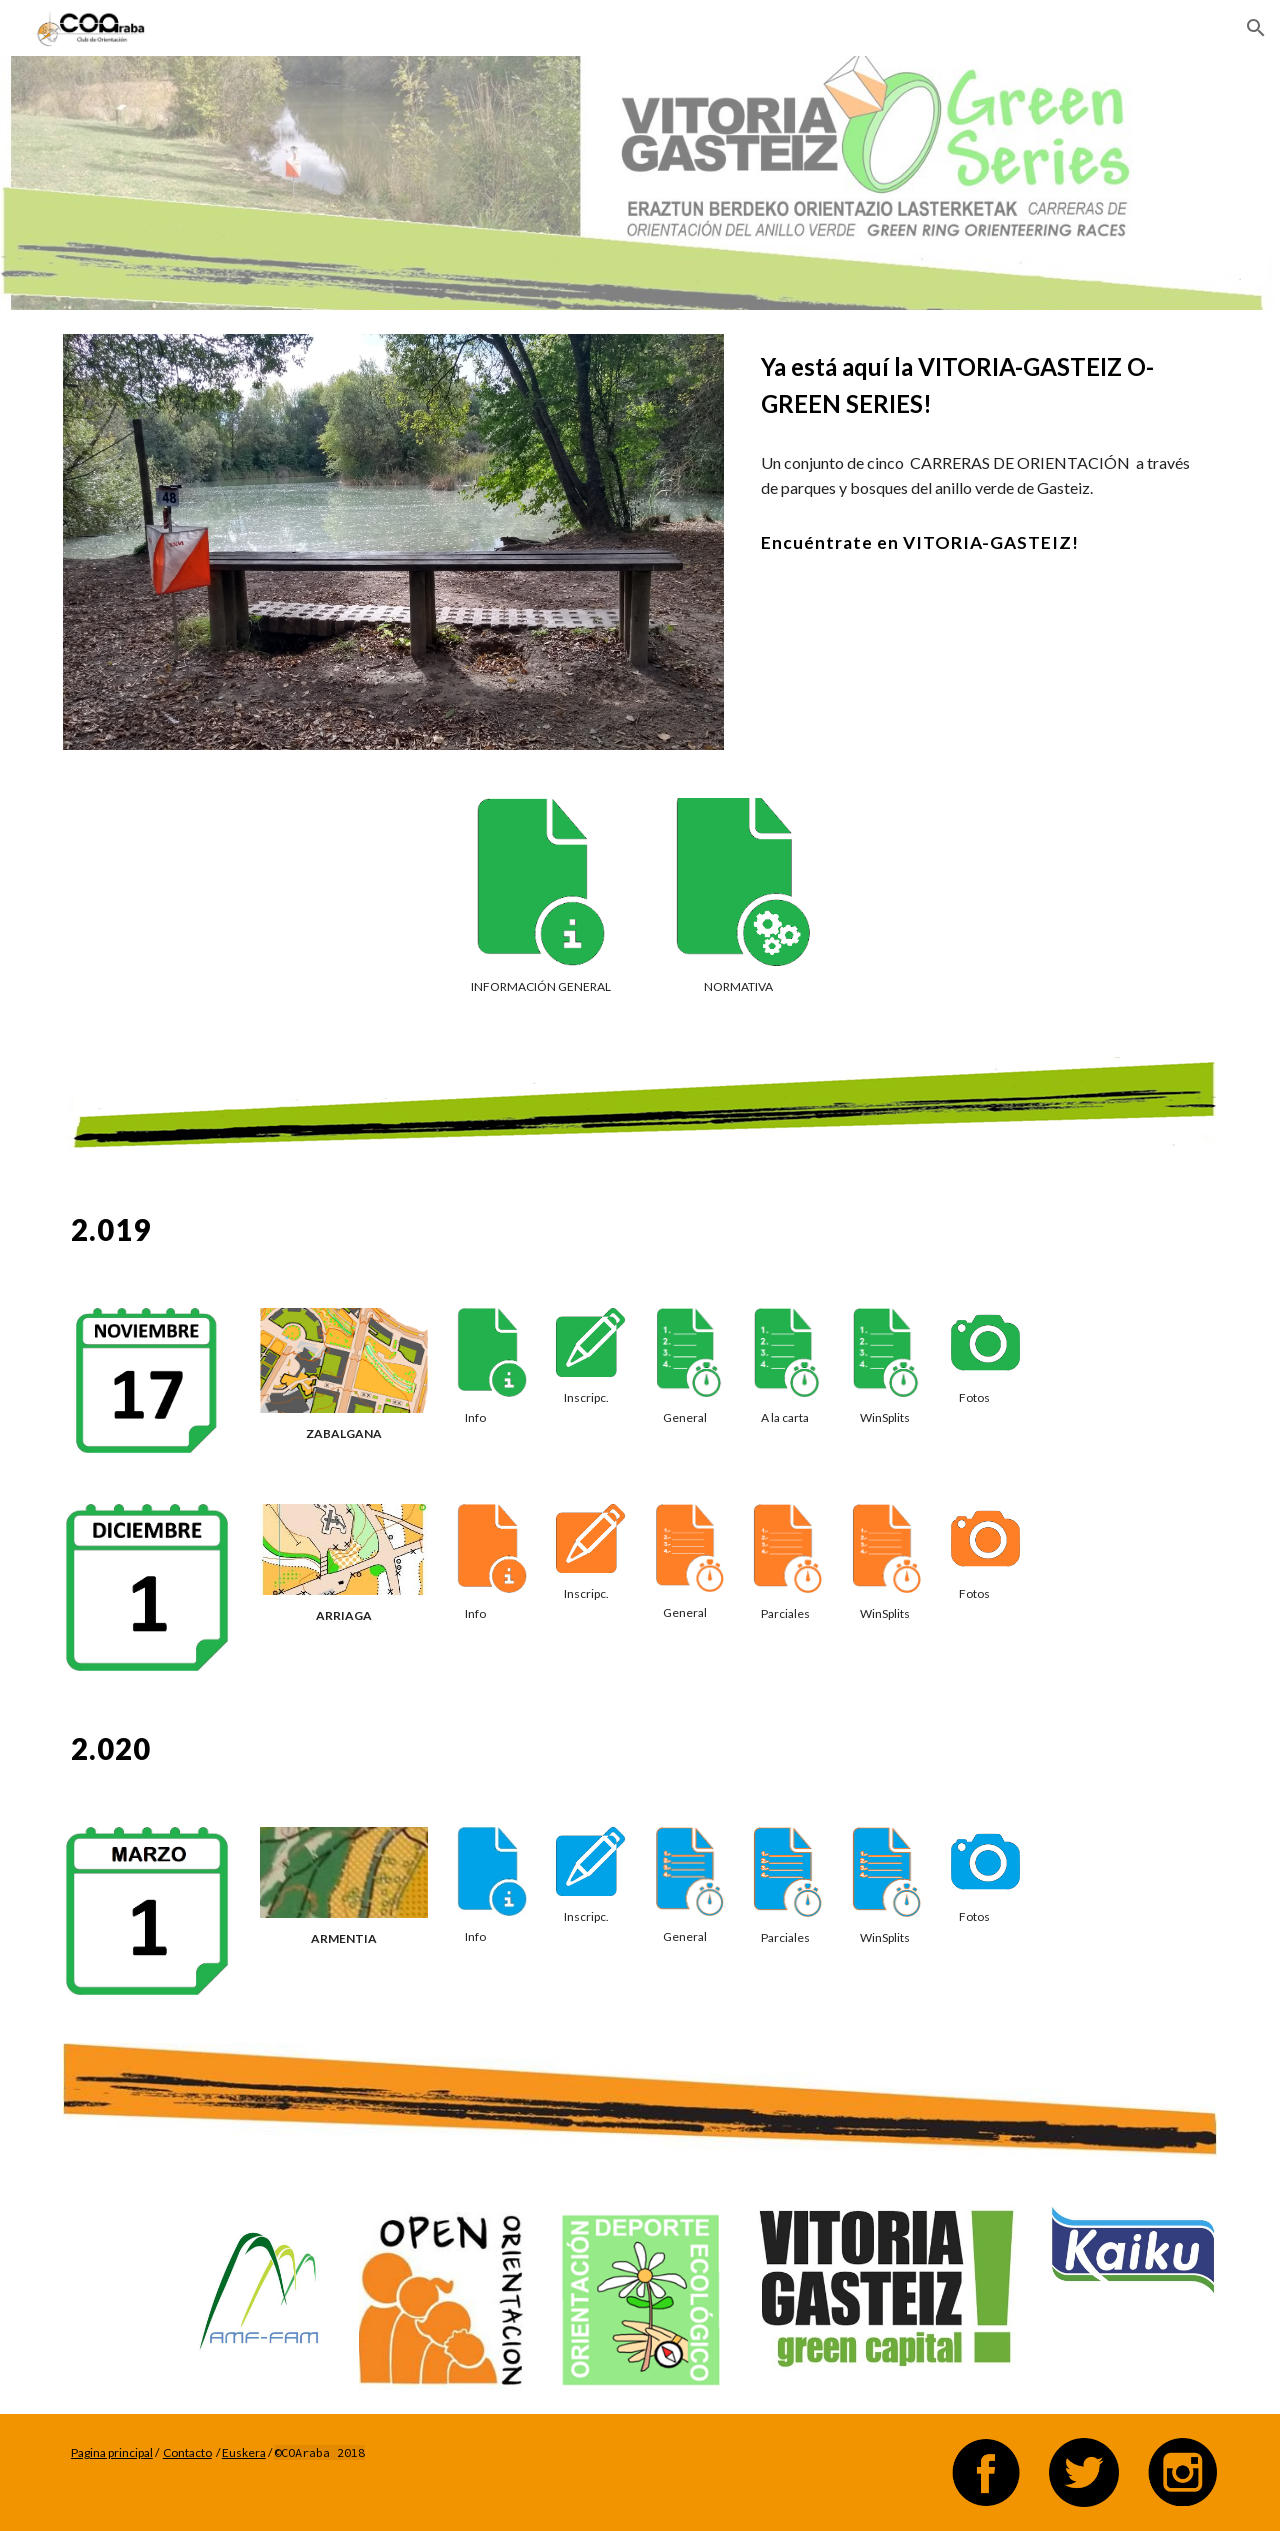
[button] (1256, 28)
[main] (985, 385)
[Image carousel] (393, 542)
